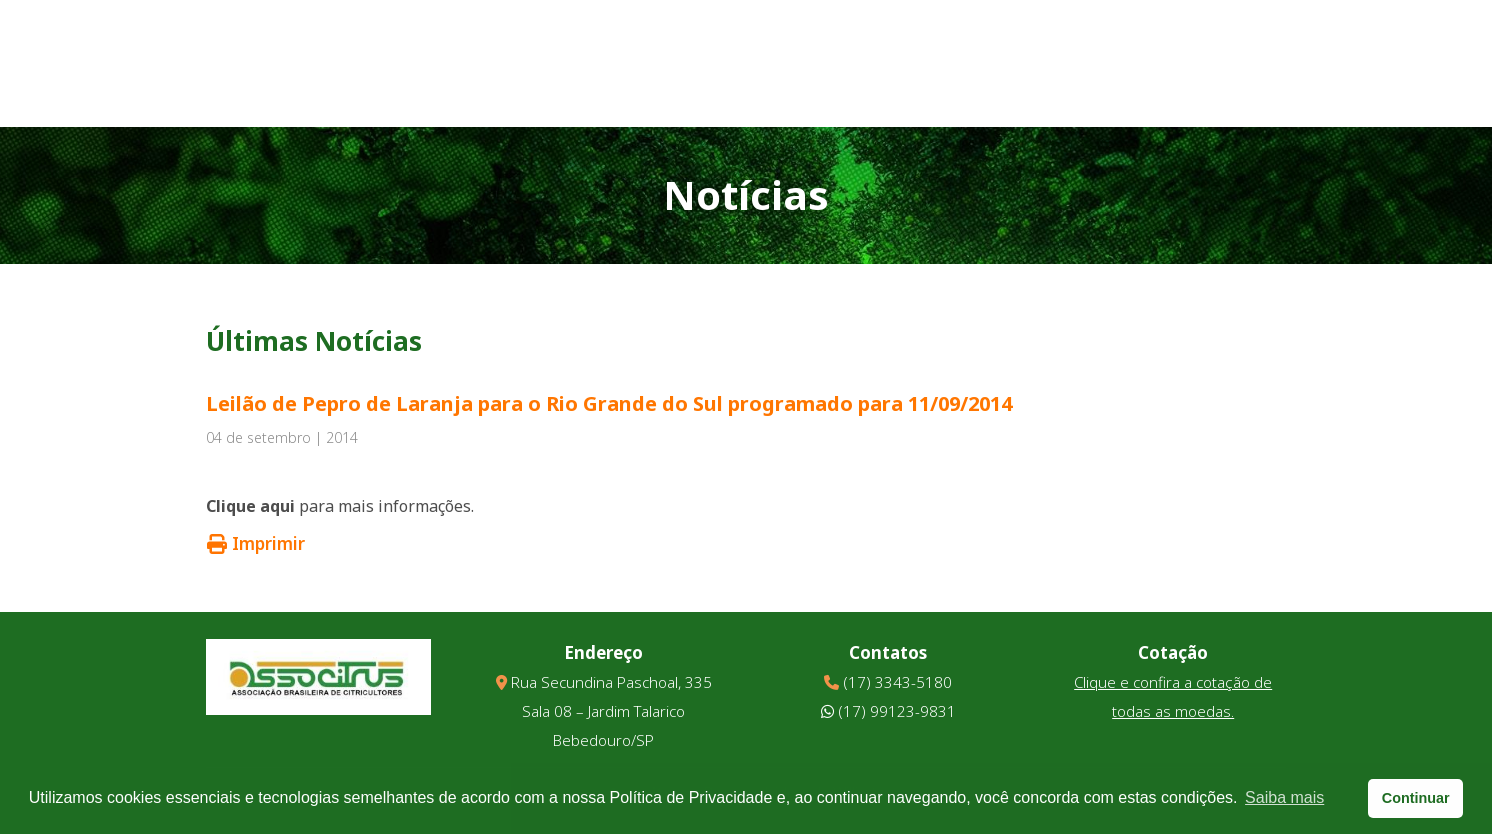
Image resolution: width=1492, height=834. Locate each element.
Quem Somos (774, 83)
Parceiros (1060, 83)
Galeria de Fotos (1006, 21)
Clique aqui (250, 506)
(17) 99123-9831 (897, 711)
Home (684, 83)
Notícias (874, 83)
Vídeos (1108, 21)
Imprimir (256, 543)
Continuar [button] (1416, 798)
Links (1267, 21)
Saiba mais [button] (1284, 797)
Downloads (1190, 21)
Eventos (975, 83)
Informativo (1160, 83)
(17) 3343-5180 (897, 682)
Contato (1256, 83)
